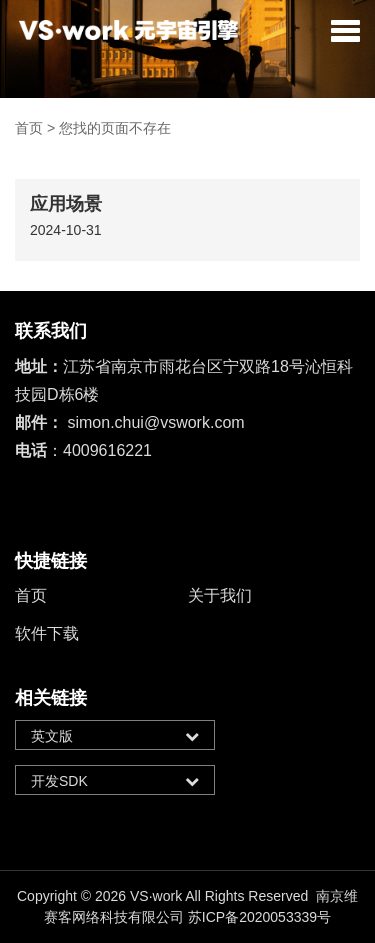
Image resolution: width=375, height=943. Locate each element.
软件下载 (47, 633)
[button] (345, 30)
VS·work (156, 896)
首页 (29, 128)
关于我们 (220, 595)
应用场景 (66, 204)
